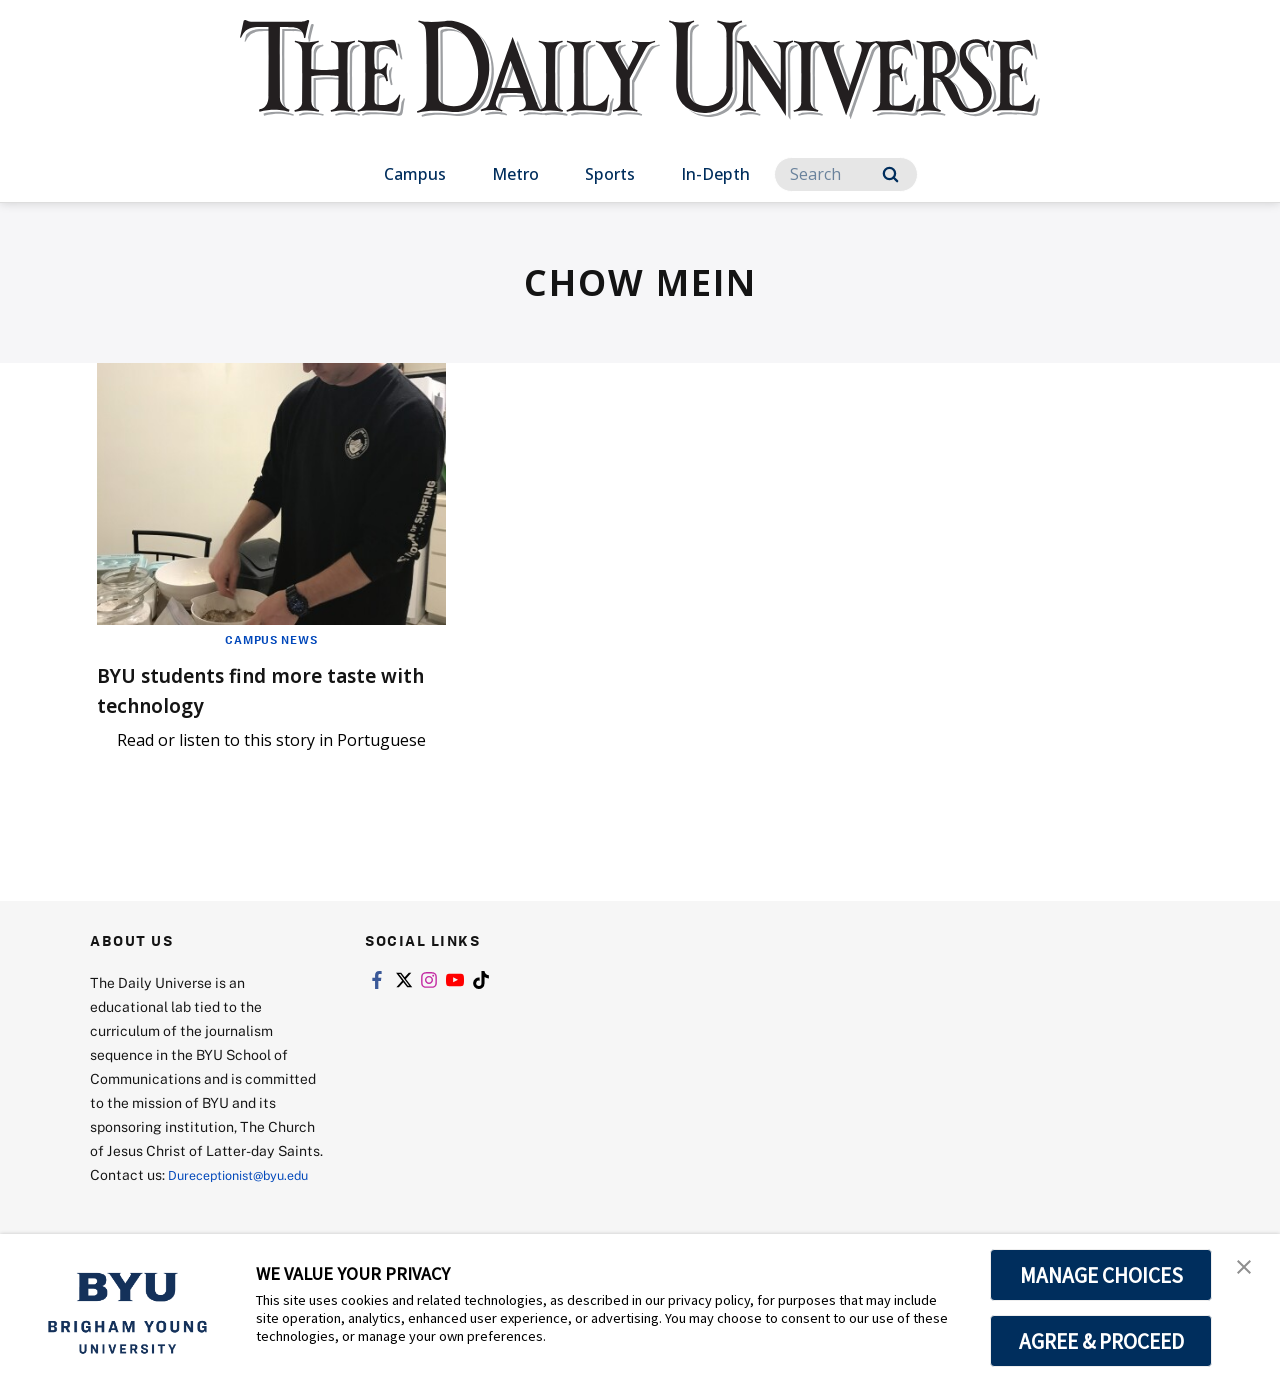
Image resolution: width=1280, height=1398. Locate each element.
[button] (1247, 1270)
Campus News (271, 639)
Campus (415, 174)
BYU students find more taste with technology (238, 688)
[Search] (846, 174)
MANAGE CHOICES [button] (1101, 1275)
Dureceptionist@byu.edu (170, 1197)
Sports (610, 174)
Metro (515, 174)
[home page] (640, 89)
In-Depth (715, 174)
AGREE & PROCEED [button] (1101, 1341)
